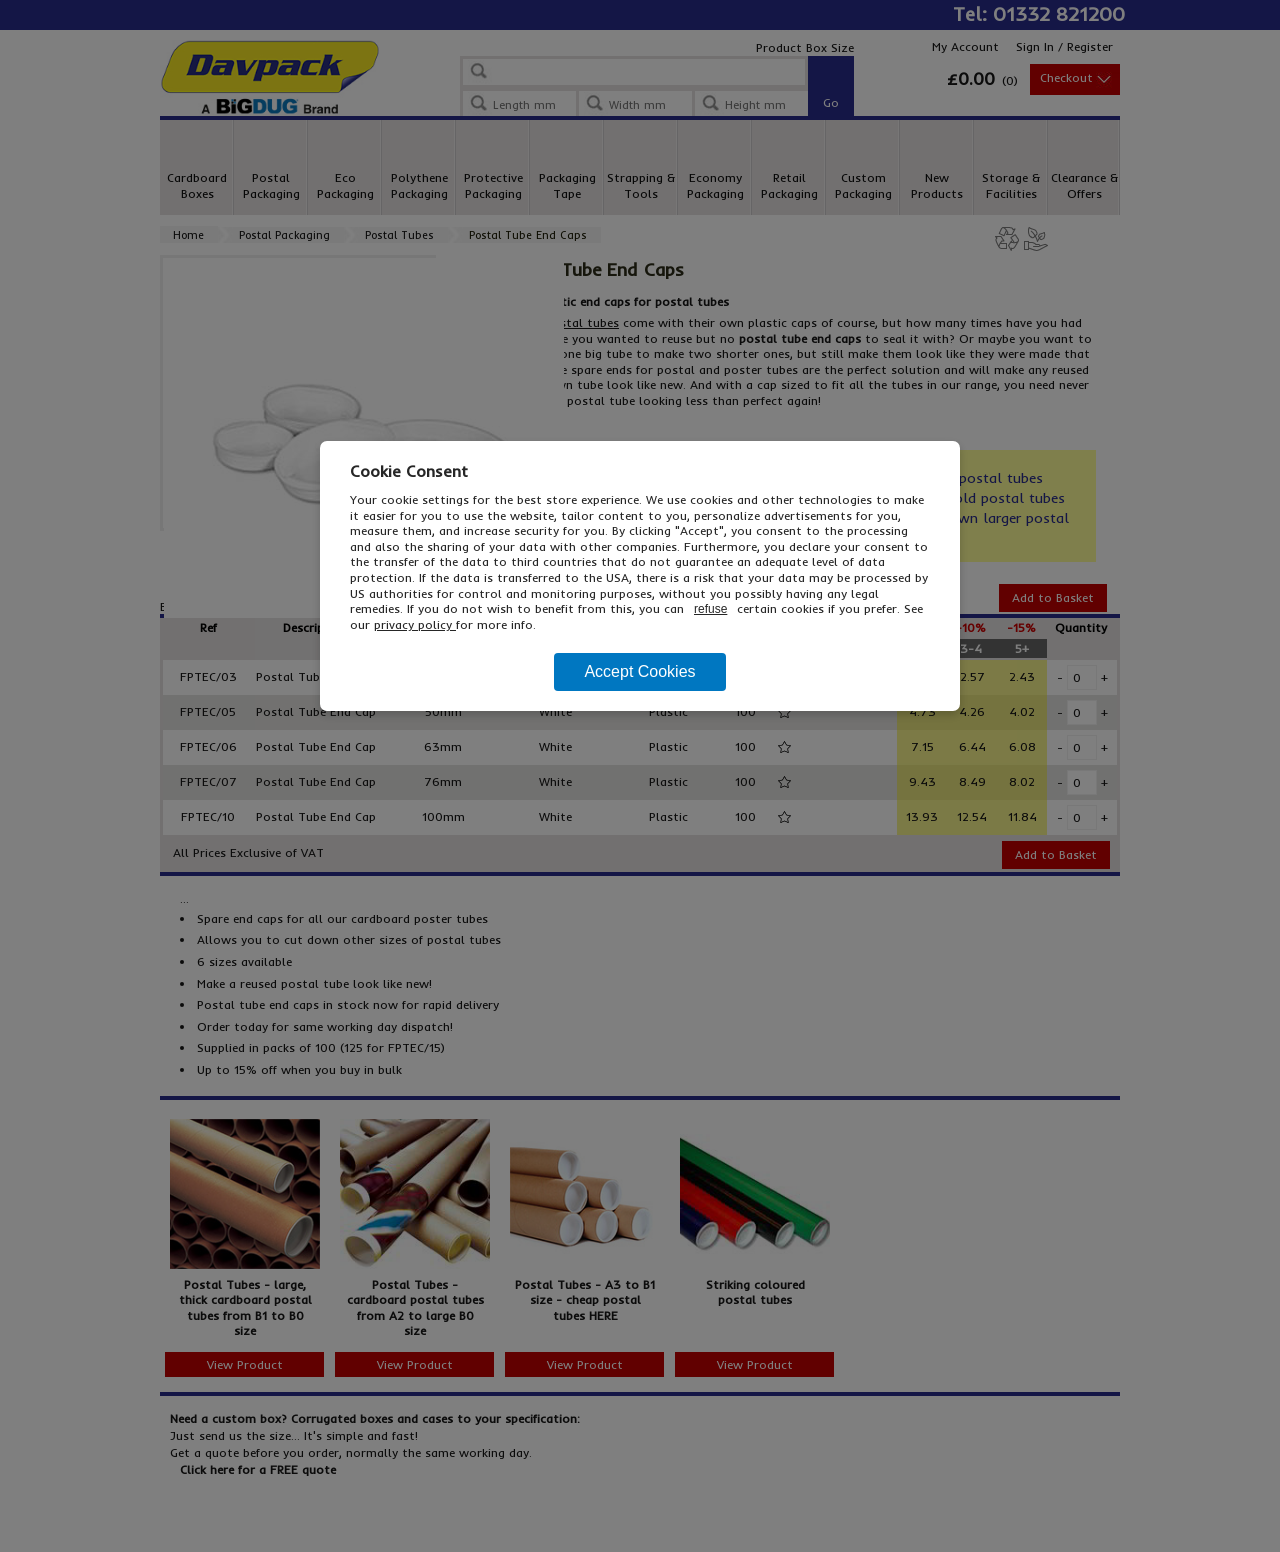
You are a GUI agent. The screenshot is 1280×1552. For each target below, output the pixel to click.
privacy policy (415, 624)
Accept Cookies (639, 671)
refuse (710, 609)
